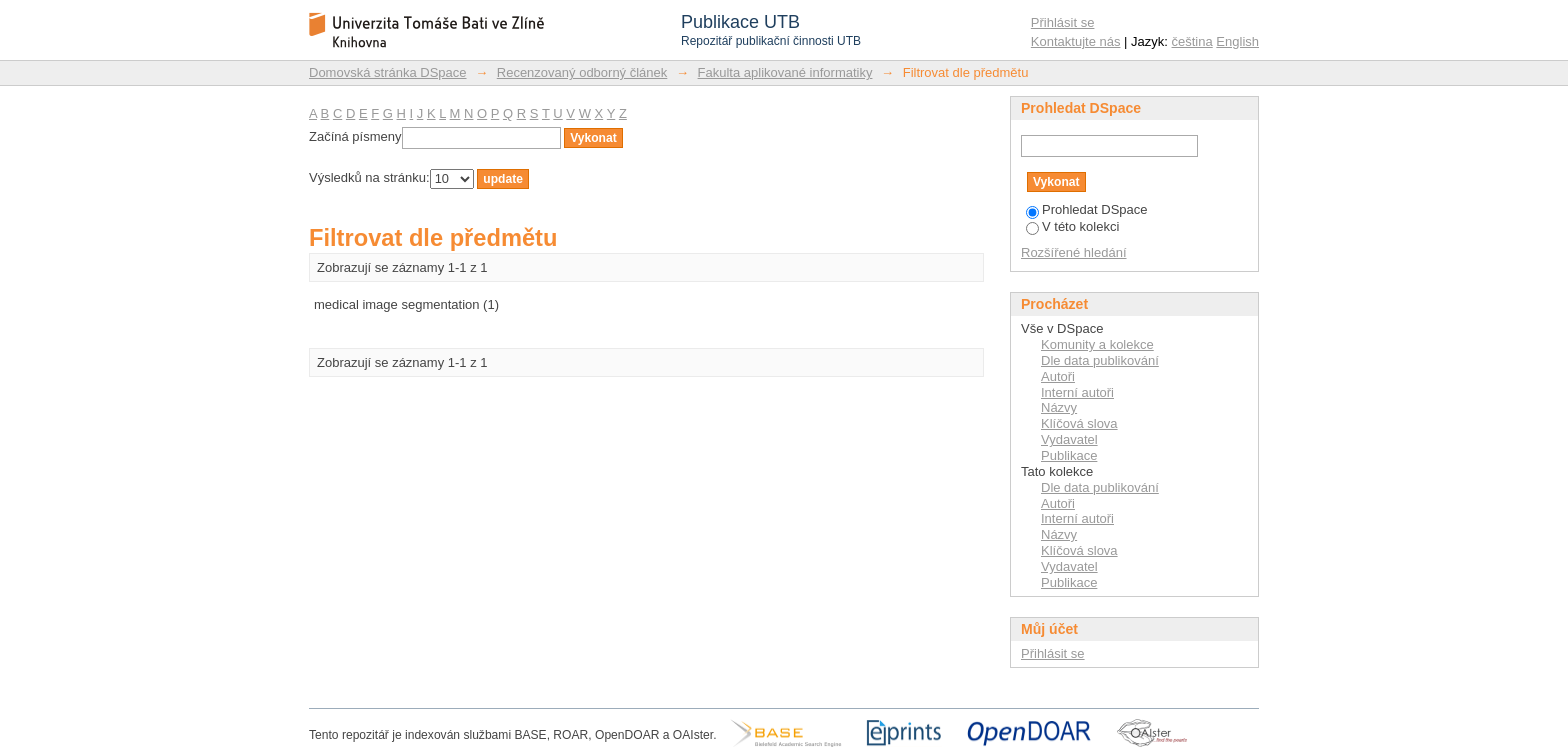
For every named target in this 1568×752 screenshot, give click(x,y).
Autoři (1058, 376)
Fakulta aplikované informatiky (785, 72)
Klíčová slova (1079, 423)
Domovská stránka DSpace (388, 72)
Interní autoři (1077, 392)
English (1237, 41)
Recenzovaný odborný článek (582, 72)
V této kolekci (1072, 226)
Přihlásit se (1063, 22)
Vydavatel (1069, 439)
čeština (1192, 41)
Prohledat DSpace (1087, 209)
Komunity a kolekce (1097, 344)
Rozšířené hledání (1074, 252)
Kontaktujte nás (1076, 41)
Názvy (1059, 407)
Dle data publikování (1100, 360)
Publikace (1069, 455)
